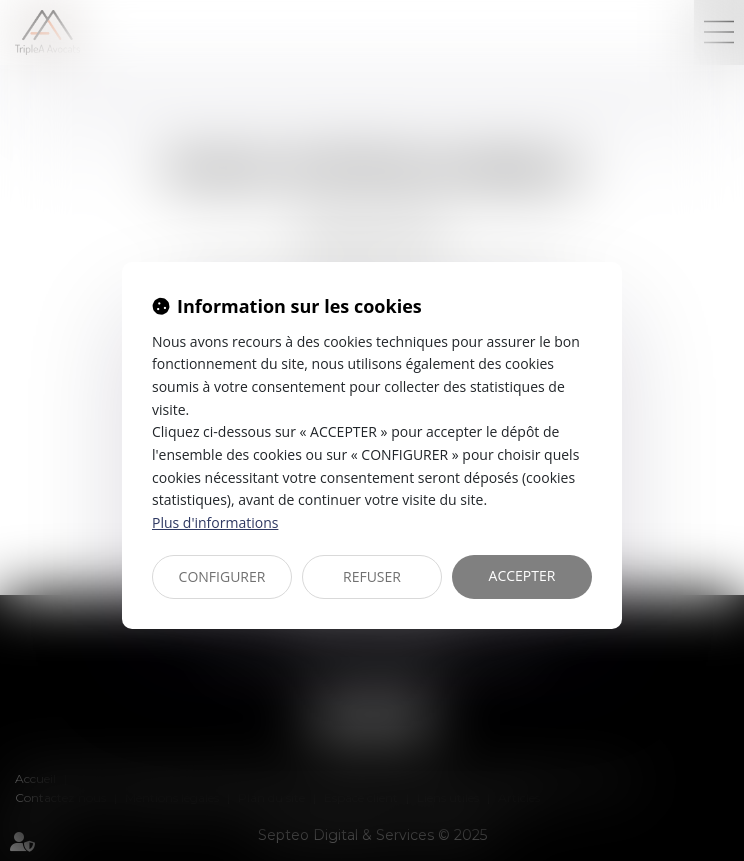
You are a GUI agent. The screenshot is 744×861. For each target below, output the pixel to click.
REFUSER (372, 576)
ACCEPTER (522, 575)
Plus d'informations (215, 522)
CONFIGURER (222, 576)
